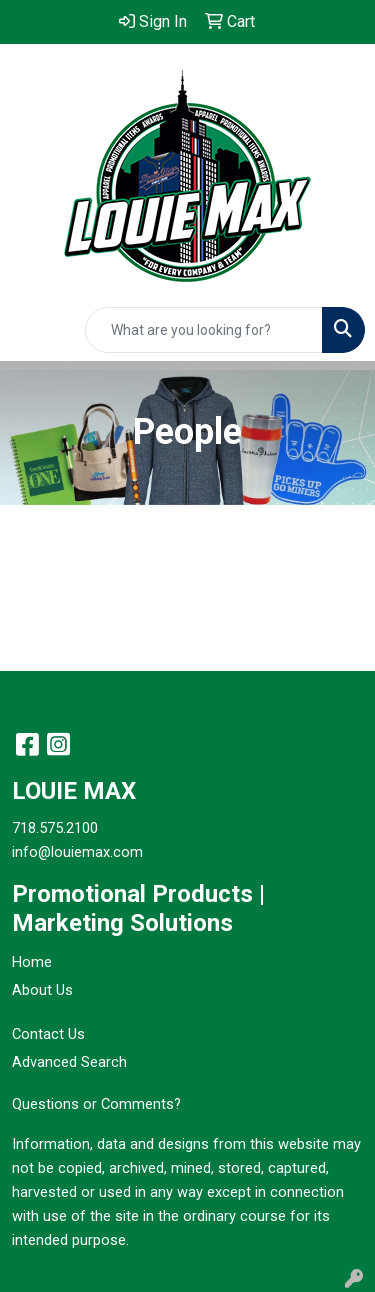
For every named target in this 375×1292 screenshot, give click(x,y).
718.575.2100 (55, 828)
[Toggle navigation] (31, 330)
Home (32, 962)
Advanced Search (69, 1062)
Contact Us (48, 1034)
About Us (42, 990)
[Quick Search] (204, 330)
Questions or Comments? (96, 1104)
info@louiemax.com (77, 852)
